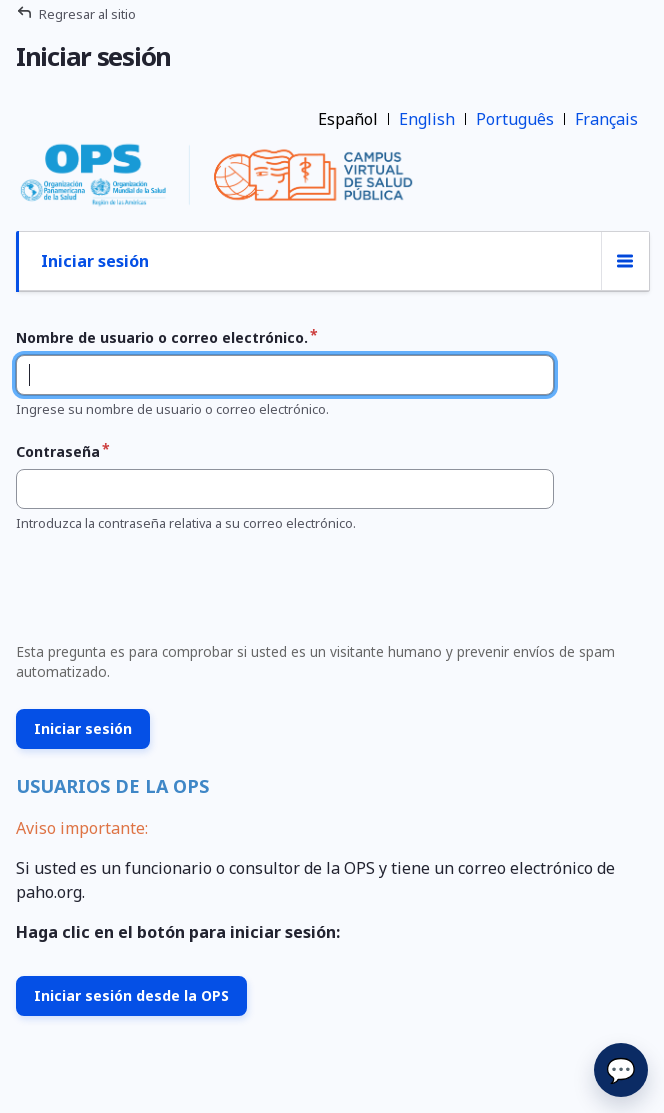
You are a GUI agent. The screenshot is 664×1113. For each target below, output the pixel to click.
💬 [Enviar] (621, 1069)
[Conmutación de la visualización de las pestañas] (625, 261)
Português (515, 119)
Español (348, 119)
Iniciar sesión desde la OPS (131, 995)
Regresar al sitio (87, 14)
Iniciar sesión (95, 261)
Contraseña (58, 451)
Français (606, 119)
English (427, 119)
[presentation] (160, 593)
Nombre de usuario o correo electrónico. (162, 337)
